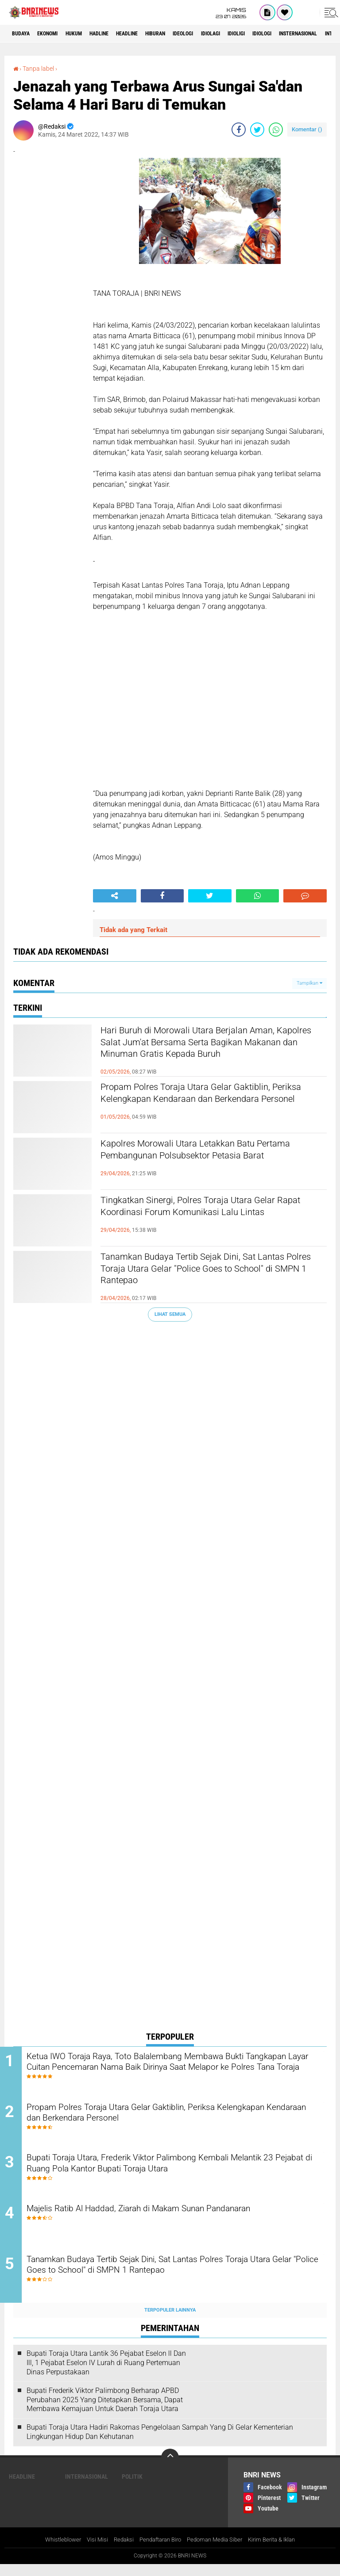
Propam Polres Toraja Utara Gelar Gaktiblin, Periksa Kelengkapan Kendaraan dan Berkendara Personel (208, 1102)
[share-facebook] (239, 129)
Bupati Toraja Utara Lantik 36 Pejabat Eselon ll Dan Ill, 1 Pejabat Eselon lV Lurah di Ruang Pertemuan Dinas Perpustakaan (106, 2374)
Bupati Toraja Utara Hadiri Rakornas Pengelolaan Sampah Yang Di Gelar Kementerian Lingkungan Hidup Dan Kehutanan (160, 2443)
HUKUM (88, 33)
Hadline (119, 33)
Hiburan (189, 33)
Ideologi (224, 33)
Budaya (23, 33)
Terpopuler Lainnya (170, 2321)
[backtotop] (170, 2468)
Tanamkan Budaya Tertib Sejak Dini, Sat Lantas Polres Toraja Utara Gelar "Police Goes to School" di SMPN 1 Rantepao (199, 1272)
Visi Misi (91, 2551)
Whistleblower (54, 2551)
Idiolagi (257, 33)
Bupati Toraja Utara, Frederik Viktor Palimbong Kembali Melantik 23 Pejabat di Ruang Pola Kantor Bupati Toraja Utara (179, 2170)
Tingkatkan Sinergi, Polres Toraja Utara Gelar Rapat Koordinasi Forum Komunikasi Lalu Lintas (211, 1216)
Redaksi (118, 2551)
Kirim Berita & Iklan (279, 2551)
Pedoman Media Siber (218, 2551)
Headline (154, 33)
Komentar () (307, 129)
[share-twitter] (257, 129)
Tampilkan (309, 983)
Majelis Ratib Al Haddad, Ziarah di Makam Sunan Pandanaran (174, 2217)
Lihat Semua (170, 1314)
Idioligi (288, 33)
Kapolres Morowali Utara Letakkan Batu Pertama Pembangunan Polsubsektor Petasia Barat (199, 1159)
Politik (132, 2487)
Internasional (86, 2487)
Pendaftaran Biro (158, 2551)
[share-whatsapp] (276, 129)
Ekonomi (56, 33)
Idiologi (320, 33)
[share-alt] (114, 895)
